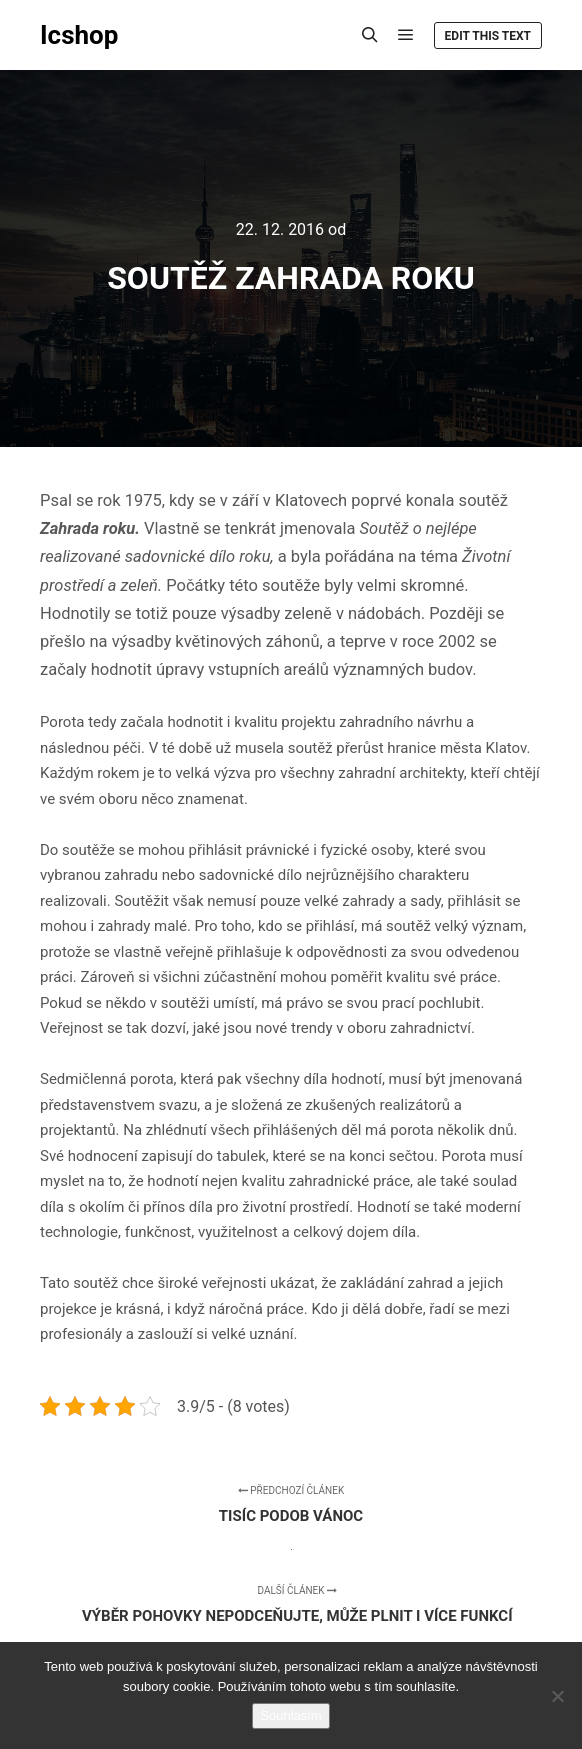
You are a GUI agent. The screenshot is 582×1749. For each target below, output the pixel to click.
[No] (557, 1696)
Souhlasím (290, 1715)
